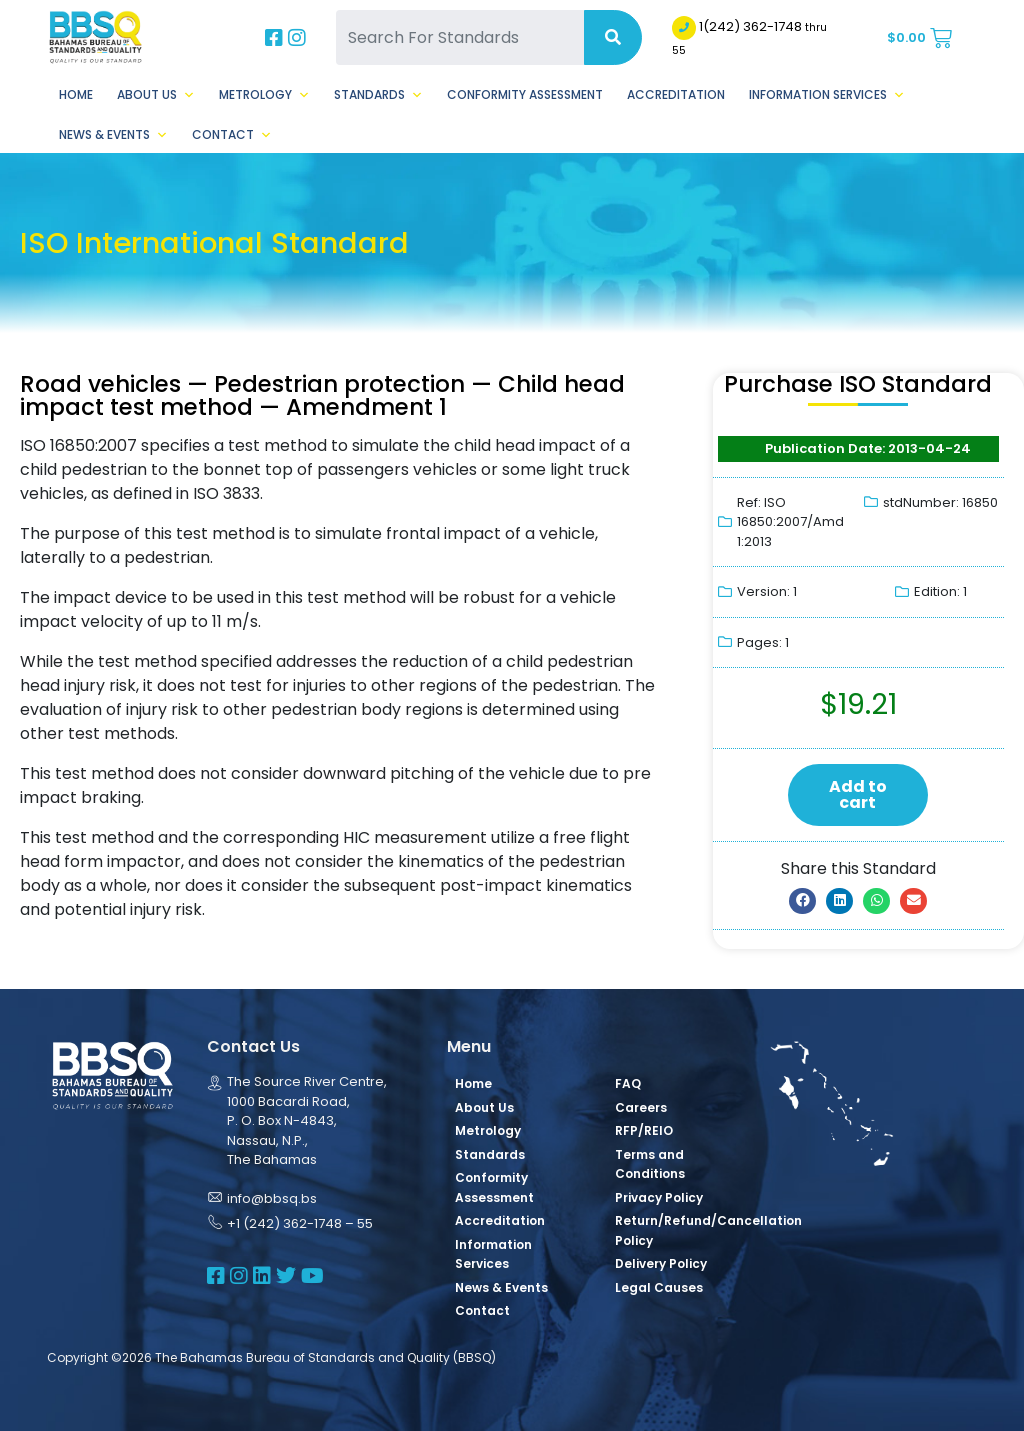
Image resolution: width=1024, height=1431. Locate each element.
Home (76, 94)
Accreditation (676, 94)
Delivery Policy (661, 1263)
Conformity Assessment (525, 94)
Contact (232, 135)
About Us (156, 95)
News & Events (113, 135)
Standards (378, 95)
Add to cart (858, 794)
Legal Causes (659, 1287)
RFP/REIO (644, 1130)
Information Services (827, 95)
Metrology (264, 95)
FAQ (628, 1083)
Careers (641, 1107)
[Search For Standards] (459, 37)
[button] (802, 901)
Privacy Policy (659, 1197)
